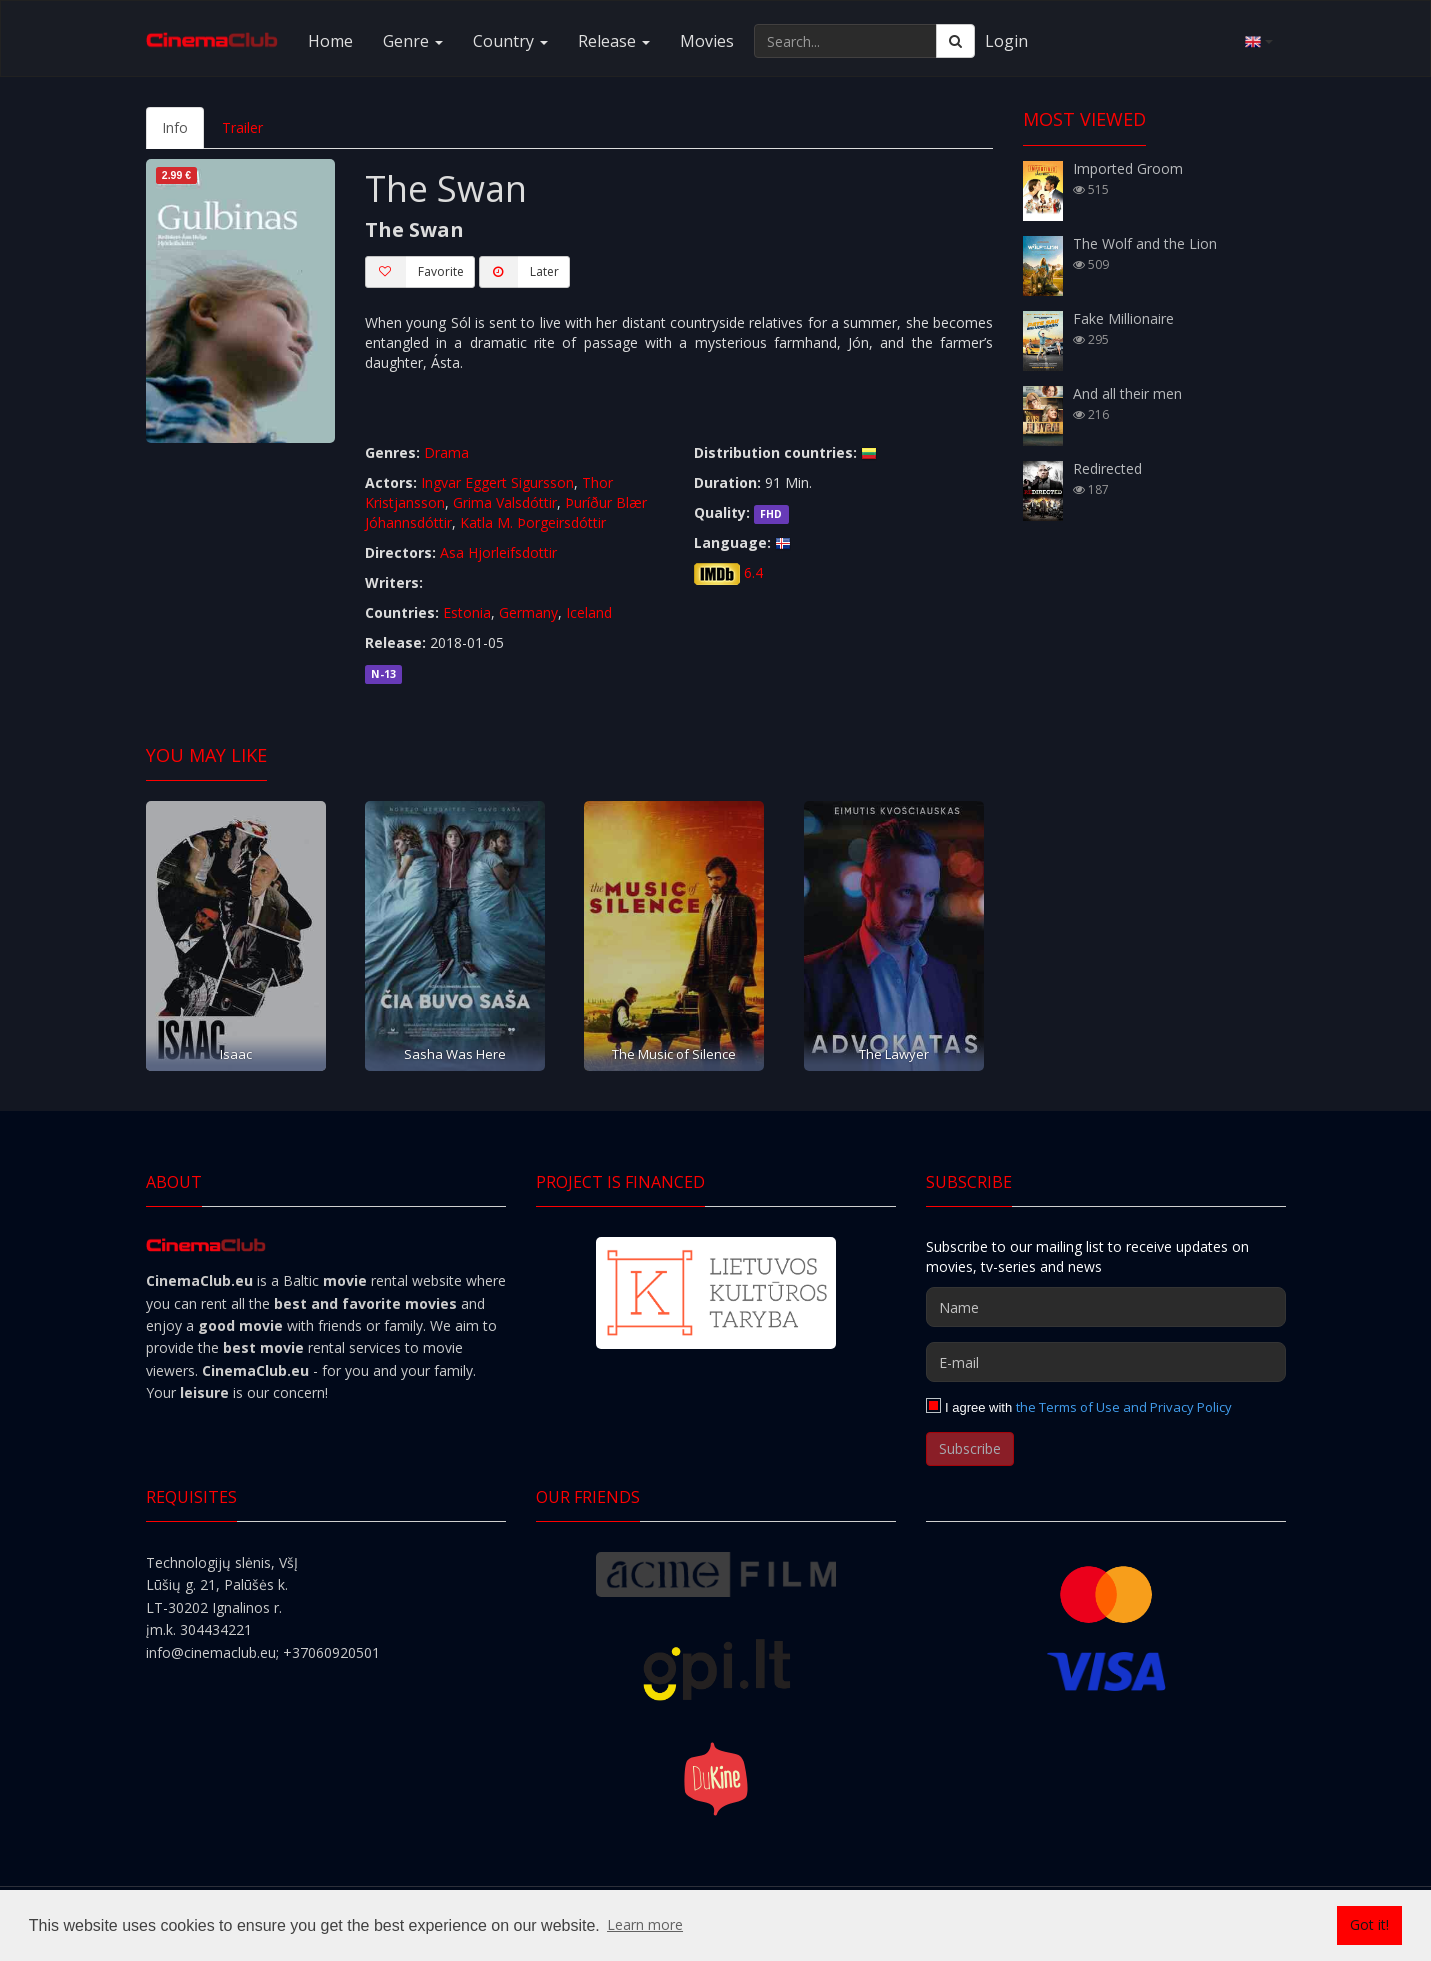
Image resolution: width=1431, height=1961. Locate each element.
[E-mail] (1106, 1362)
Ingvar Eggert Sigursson (497, 482)
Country (510, 41)
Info (175, 127)
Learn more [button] (645, 1924)
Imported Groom (1128, 168)
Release (614, 41)
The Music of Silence (674, 1054)
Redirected (1107, 468)
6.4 (753, 572)
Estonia (467, 612)
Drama (446, 452)
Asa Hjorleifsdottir (498, 552)
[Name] (1106, 1307)
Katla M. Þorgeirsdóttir (533, 522)
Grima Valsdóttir (505, 502)
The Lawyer (894, 1054)
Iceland (589, 612)
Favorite (414, 272)
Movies (707, 41)
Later (519, 272)
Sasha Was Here (455, 1054)
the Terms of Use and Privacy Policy (1124, 1407)
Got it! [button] (1369, 1924)
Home (330, 41)
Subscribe (970, 1448)
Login (1006, 41)
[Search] (955, 41)
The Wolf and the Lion (1145, 243)
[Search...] (845, 41)
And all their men (1127, 393)
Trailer (242, 127)
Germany (528, 612)
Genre (413, 41)
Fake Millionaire (1123, 318)
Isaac (236, 1054)
